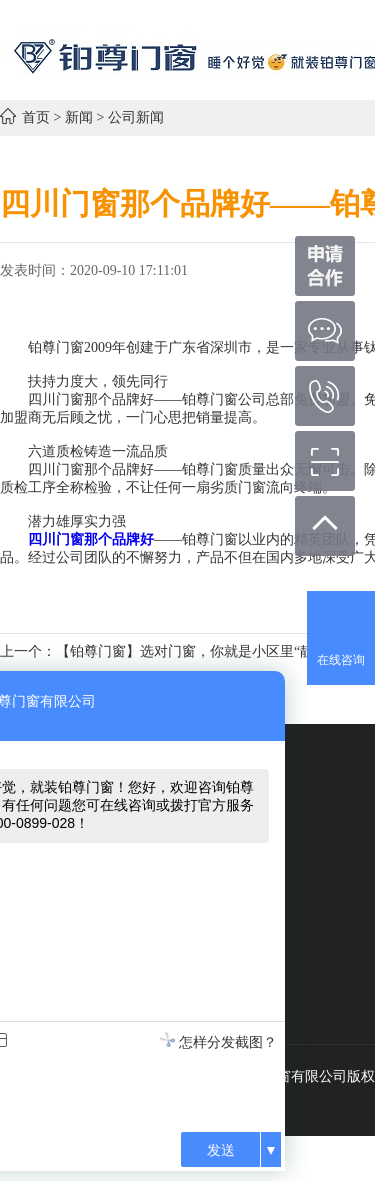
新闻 (79, 117)
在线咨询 (341, 660)
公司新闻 (136, 117)
